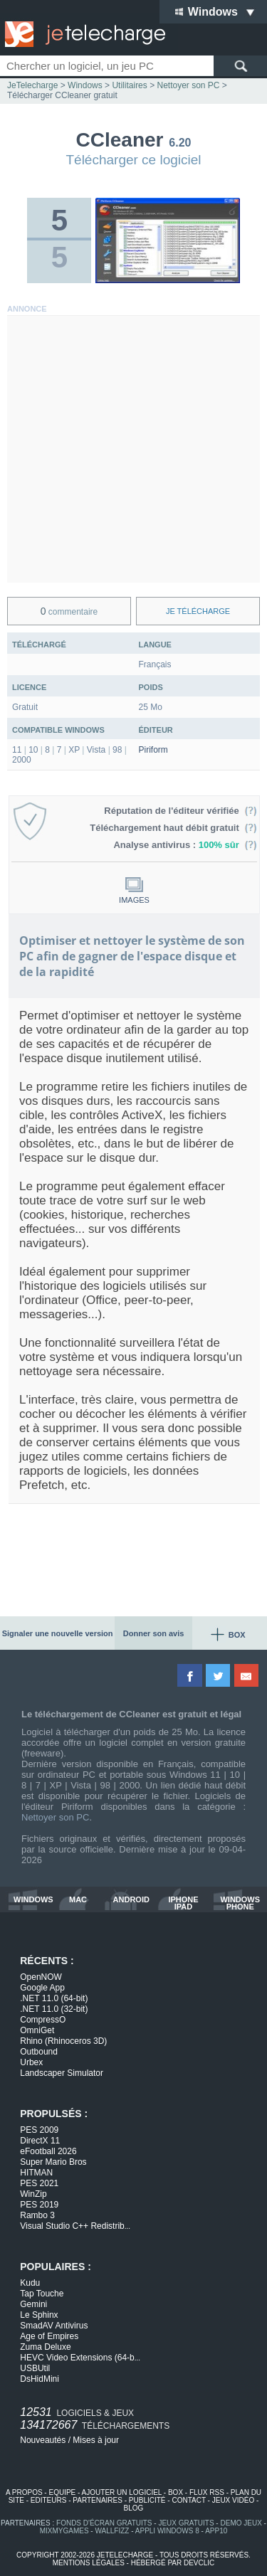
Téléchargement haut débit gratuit (173, 827)
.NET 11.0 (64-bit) (54, 1998)
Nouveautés (43, 2440)
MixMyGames (64, 2531)
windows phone (240, 1903)
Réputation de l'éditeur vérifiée (180, 810)
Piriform (153, 750)
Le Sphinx (39, 2315)
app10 (216, 2531)
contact (188, 2500)
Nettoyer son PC (55, 1817)
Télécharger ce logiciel (133, 159)
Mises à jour (96, 2440)
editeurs (49, 2500)
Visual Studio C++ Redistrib (75, 2226)
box (175, 2492)
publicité (147, 2500)
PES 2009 (39, 2130)
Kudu (30, 2283)
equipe (61, 2492)
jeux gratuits (186, 2523)
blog (134, 2508)
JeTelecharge (32, 85)
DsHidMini (39, 2379)
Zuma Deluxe (45, 2347)
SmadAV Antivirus (54, 2326)
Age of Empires (49, 2336)
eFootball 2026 (48, 2151)
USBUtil (35, 2368)
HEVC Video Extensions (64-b (80, 2358)
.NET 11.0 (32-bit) (54, 2009)
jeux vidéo (233, 2500)
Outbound (39, 2052)
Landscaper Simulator (61, 2073)
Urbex (31, 2062)
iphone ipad (183, 1903)
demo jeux (240, 2523)
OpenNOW (41, 1977)
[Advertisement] (133, 449)
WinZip (33, 2194)
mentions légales (89, 2563)
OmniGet (37, 2030)
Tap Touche (41, 2294)
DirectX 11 (40, 2141)
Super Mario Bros (53, 2162)
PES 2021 (39, 2183)
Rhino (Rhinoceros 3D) (63, 2041)
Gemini (33, 2304)
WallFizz (112, 2531)
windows (33, 1900)
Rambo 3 (37, 2215)
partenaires (97, 2500)
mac (78, 1900)
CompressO (43, 2020)
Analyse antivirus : (185, 844)
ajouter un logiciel (122, 2492)
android (131, 1900)
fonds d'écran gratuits (104, 2523)
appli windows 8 (167, 2531)
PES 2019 (39, 2205)
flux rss (206, 2492)
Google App (42, 1988)
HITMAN (36, 2173)
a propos (24, 2492)
